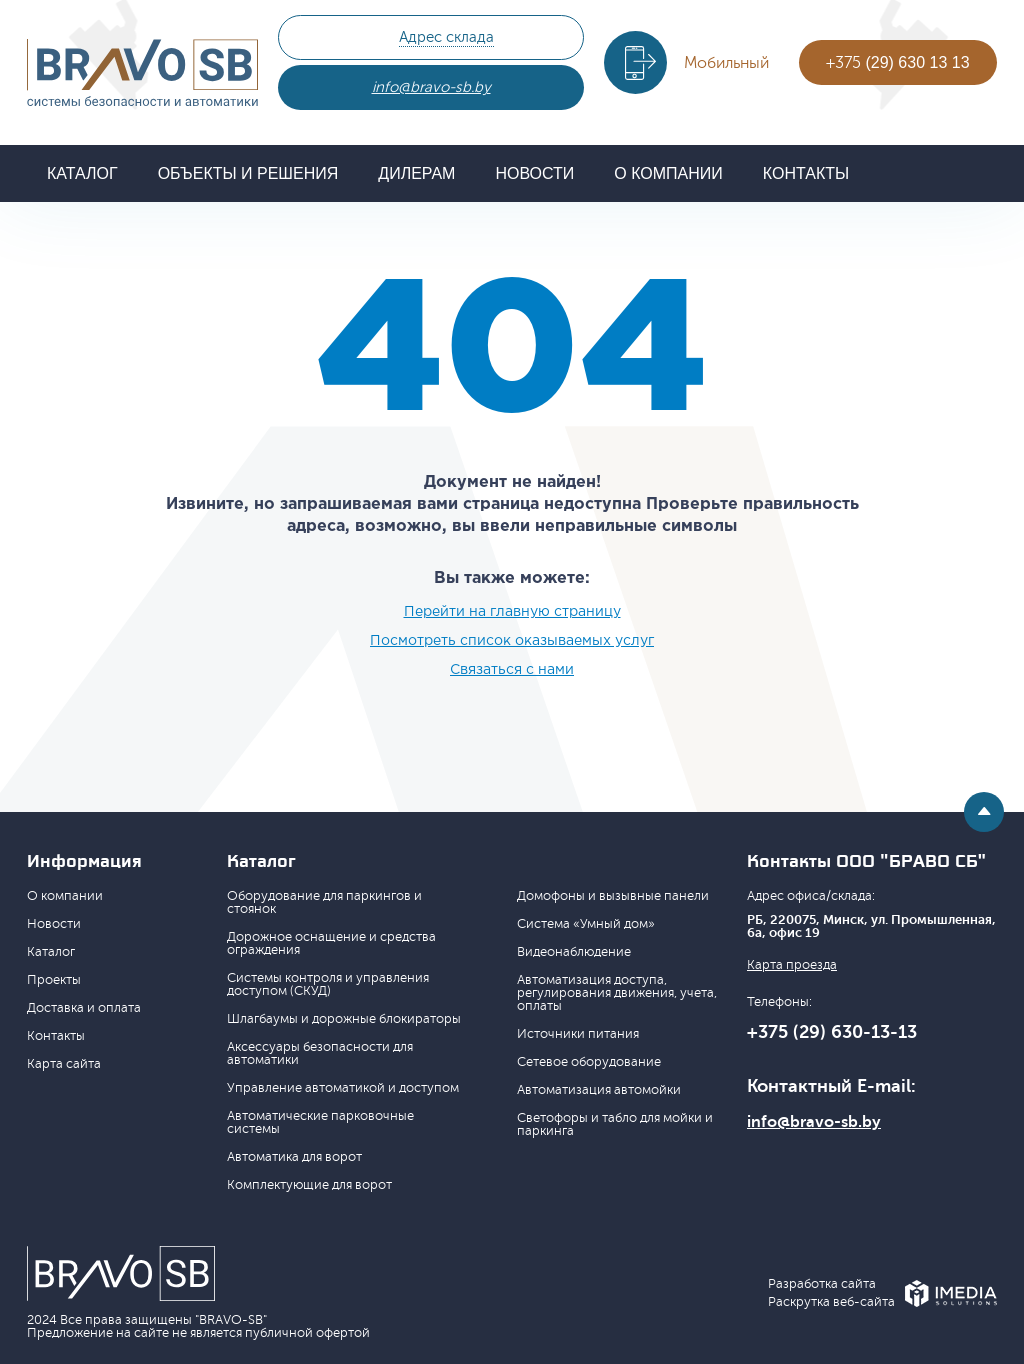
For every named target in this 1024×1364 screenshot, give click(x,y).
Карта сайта (64, 1064)
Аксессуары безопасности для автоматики (320, 1053)
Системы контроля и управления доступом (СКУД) (328, 984)
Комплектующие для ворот (309, 1185)
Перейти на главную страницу (512, 612)
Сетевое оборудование (589, 1062)
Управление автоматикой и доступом (343, 1088)
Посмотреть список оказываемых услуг (512, 641)
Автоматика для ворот (294, 1157)
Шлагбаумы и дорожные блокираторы (344, 1019)
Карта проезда (792, 965)
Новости (534, 173)
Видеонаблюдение (574, 952)
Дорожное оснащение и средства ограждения (331, 943)
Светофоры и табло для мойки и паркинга (615, 1124)
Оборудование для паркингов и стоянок (324, 902)
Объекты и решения (248, 173)
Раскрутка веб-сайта (831, 1302)
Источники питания (578, 1034)
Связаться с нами (512, 670)
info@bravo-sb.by (431, 87)
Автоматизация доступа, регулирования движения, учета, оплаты (617, 993)
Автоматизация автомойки (599, 1090)
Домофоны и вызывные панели (613, 896)
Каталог (82, 173)
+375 (897, 63)
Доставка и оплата (84, 1008)
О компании (668, 173)
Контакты (806, 173)
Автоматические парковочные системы (320, 1122)
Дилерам (416, 173)
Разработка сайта (822, 1284)
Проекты (54, 980)
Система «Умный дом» (586, 924)
